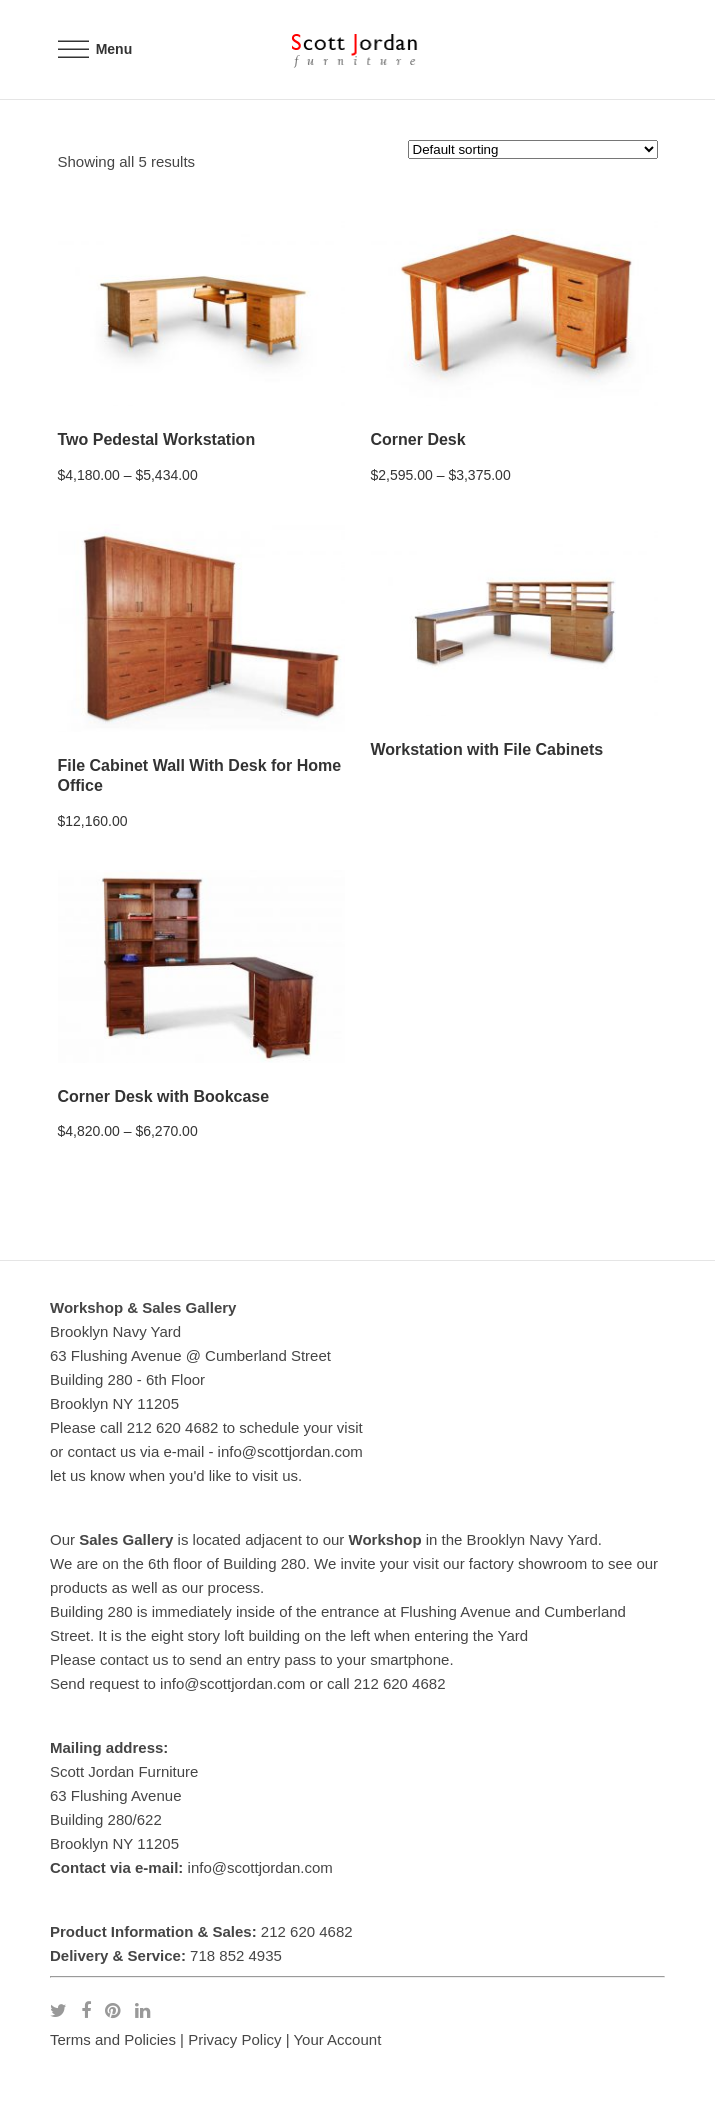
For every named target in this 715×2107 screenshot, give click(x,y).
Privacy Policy (234, 2039)
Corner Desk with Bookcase (164, 1096)
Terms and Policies (113, 2039)
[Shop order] (533, 149)
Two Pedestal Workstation (157, 439)
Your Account (337, 2039)
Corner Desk (418, 439)
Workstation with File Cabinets (487, 749)
